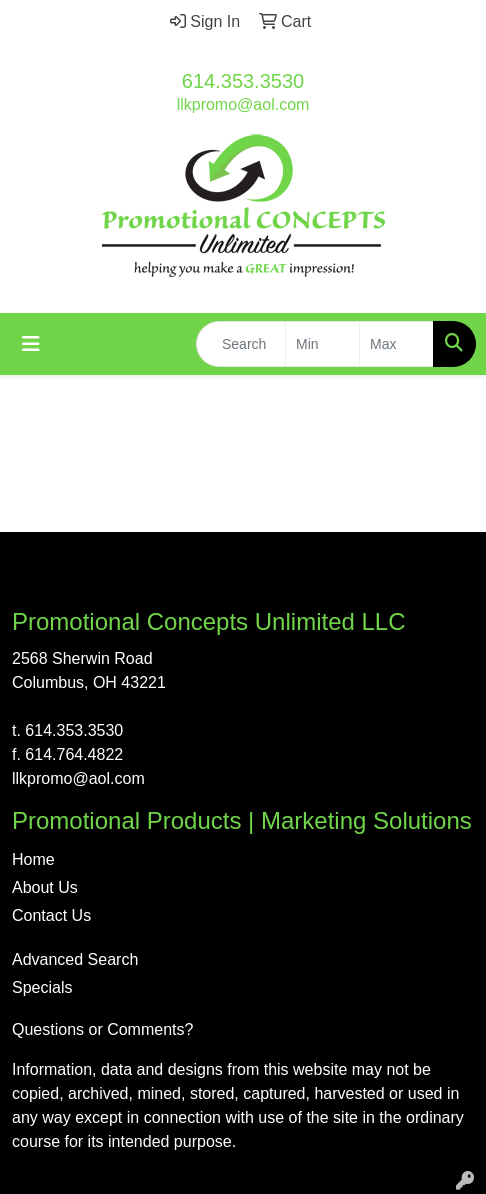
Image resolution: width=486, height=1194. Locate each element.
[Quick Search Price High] (396, 344)
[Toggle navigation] (31, 344)
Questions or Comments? (102, 1029)
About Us (45, 887)
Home (33, 859)
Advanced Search (75, 959)
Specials (42, 987)
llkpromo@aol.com (243, 104)
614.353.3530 (243, 81)
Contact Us (51, 915)
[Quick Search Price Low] (322, 344)
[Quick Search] (241, 344)
